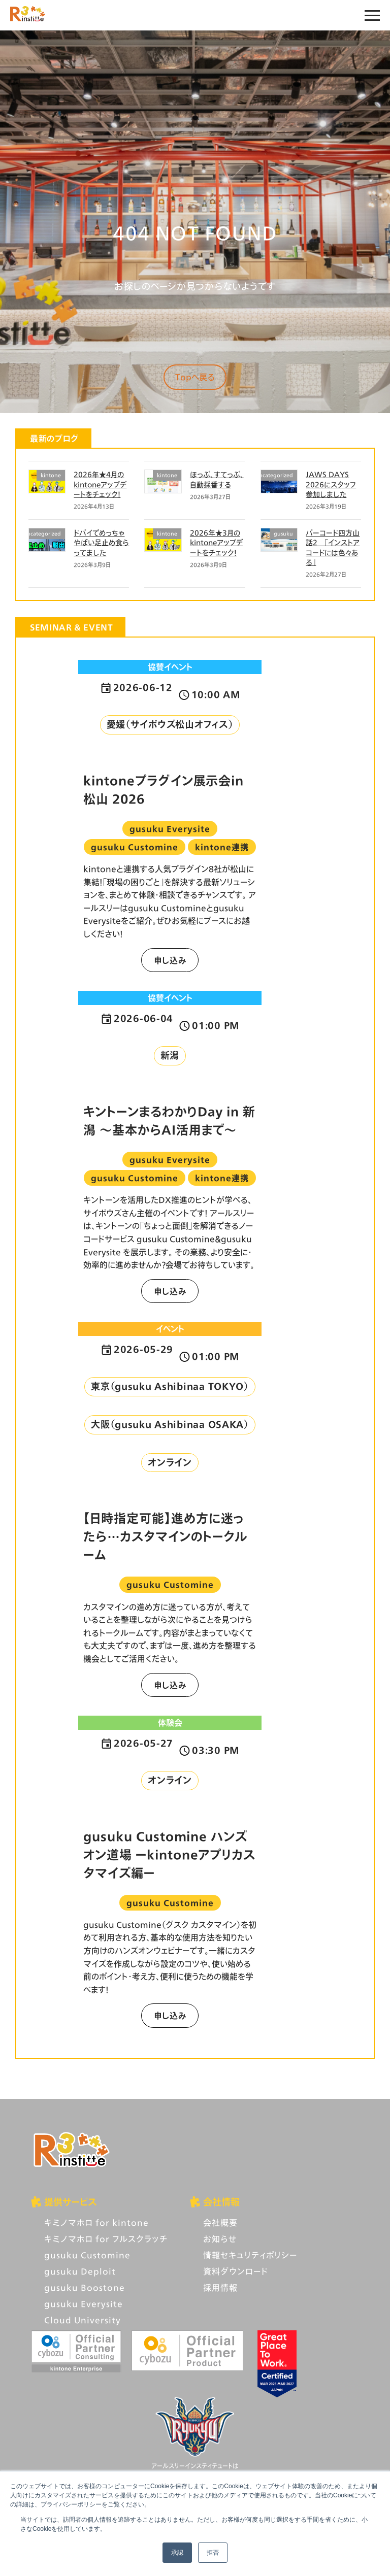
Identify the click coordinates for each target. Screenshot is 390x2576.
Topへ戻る (195, 377)
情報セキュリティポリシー (250, 2255)
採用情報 (220, 2287)
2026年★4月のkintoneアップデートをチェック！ (100, 484)
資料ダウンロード (235, 2271)
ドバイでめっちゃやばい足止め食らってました (101, 542)
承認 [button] (177, 2552)
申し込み (170, 960)
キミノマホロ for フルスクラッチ (106, 2238)
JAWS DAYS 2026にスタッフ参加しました (331, 484)
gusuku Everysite (83, 2303)
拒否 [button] (213, 2552)
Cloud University (82, 2320)
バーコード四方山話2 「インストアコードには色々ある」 (333, 547)
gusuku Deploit (80, 2271)
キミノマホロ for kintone (96, 2222)
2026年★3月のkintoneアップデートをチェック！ (216, 542)
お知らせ (220, 2238)
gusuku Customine (87, 2255)
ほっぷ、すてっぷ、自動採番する (217, 479)
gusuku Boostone (84, 2287)
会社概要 (220, 2222)
